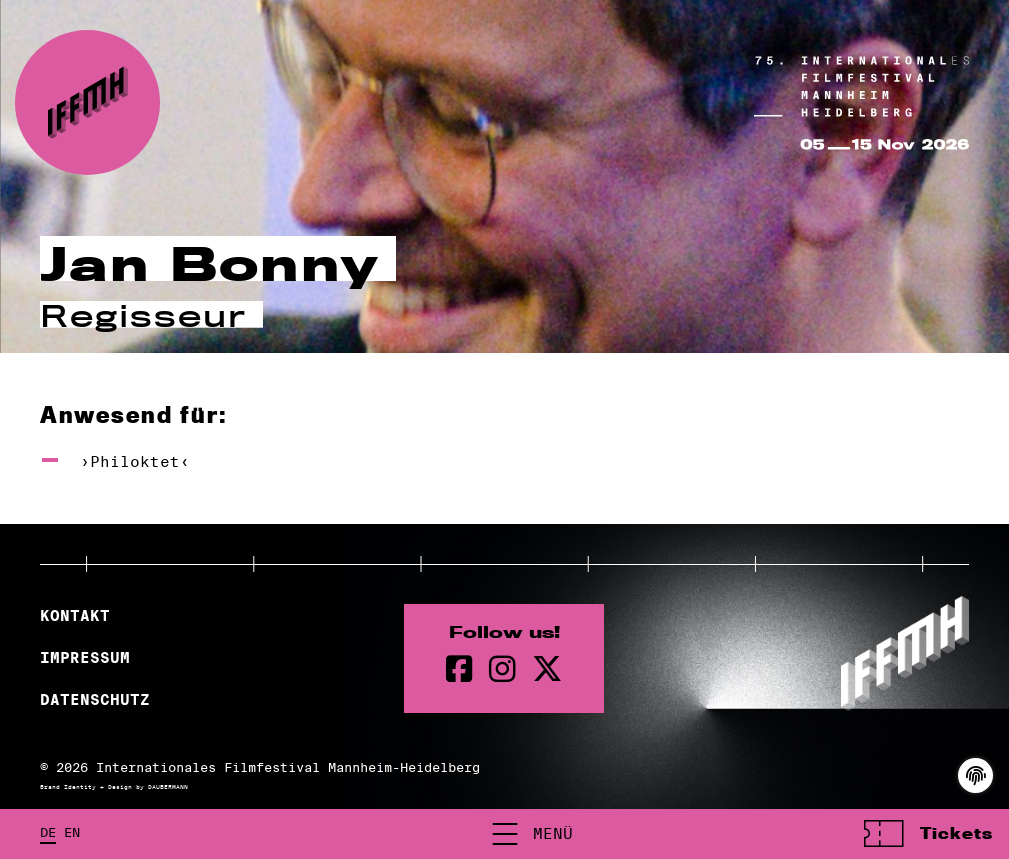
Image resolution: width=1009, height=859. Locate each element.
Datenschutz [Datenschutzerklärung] (95, 700)
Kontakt (75, 616)
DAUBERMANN (168, 787)
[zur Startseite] (87, 102)
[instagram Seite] (502, 669)
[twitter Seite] (547, 669)
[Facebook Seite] (459, 669)
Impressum (85, 658)
